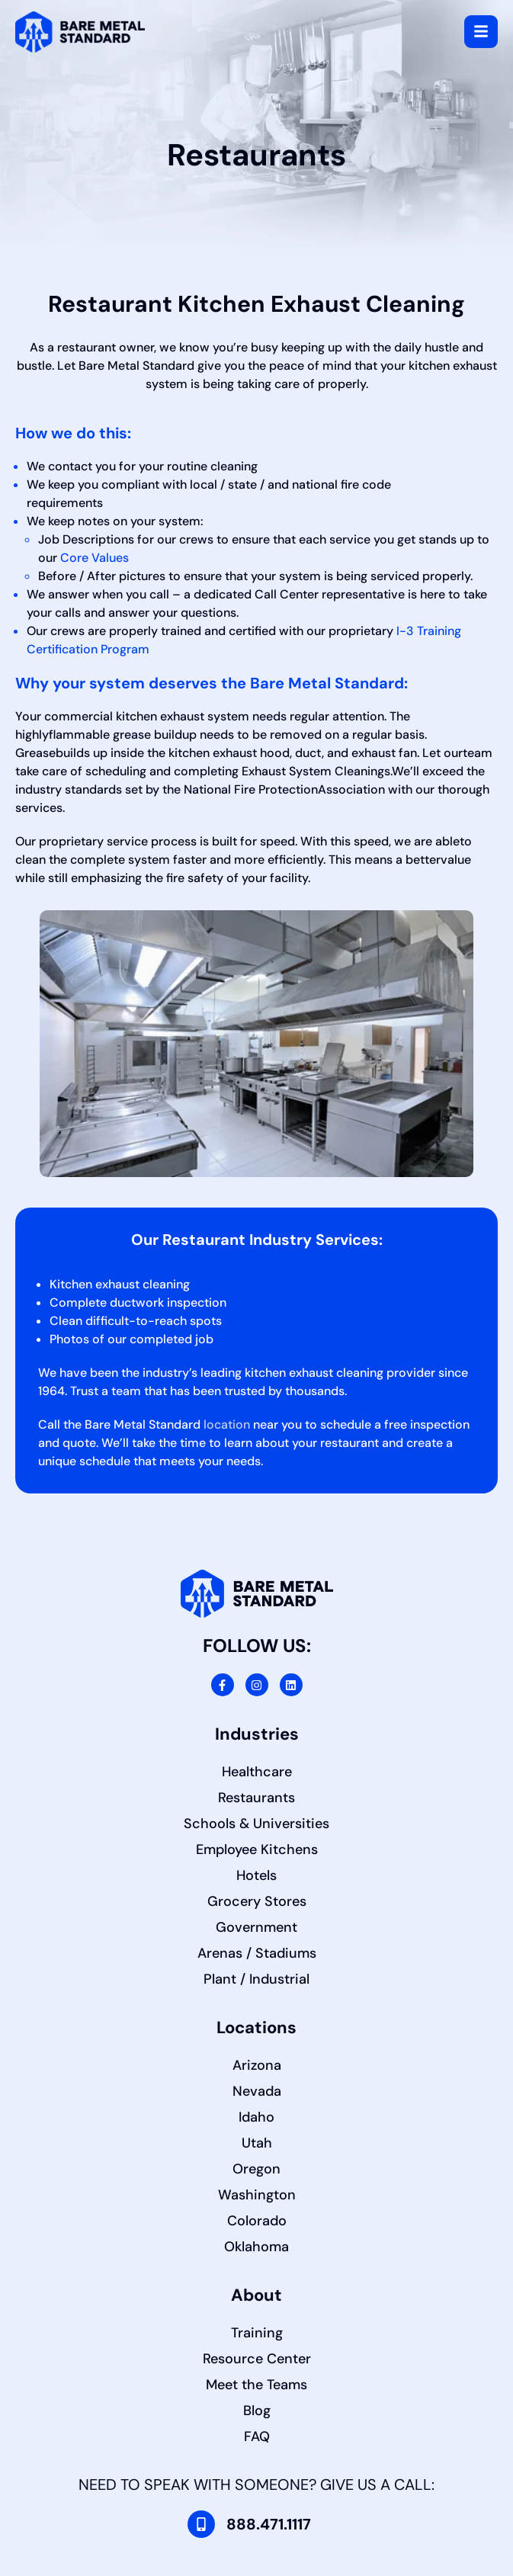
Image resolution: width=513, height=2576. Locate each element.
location (227, 1424)
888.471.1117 (268, 2524)
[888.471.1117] (201, 2524)
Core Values (94, 558)
